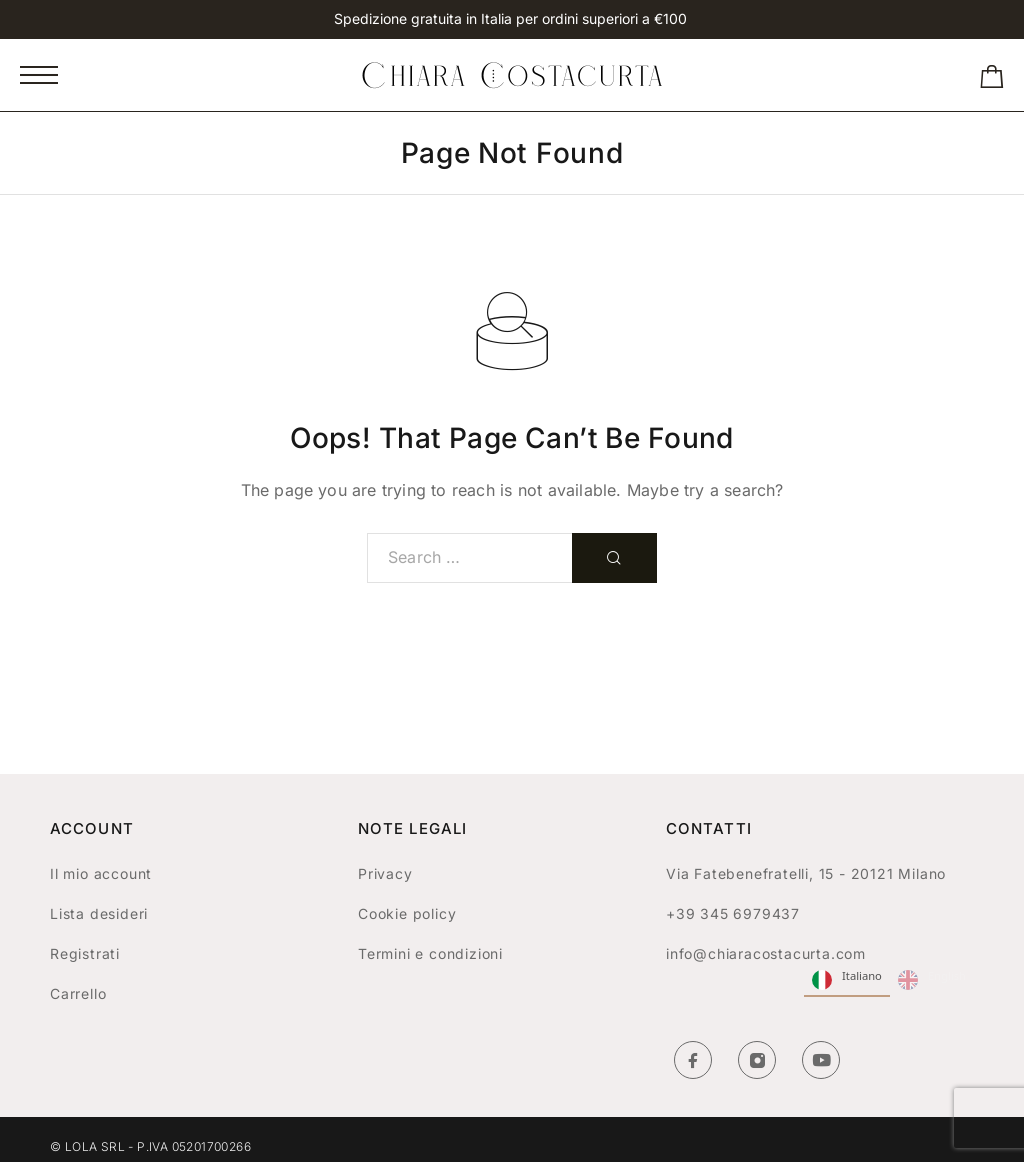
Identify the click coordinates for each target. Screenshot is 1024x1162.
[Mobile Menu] (39, 75)
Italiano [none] (847, 980)
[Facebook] (693, 1060)
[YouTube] (821, 1060)
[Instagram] (757, 1060)
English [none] (932, 980)
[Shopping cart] (992, 80)
